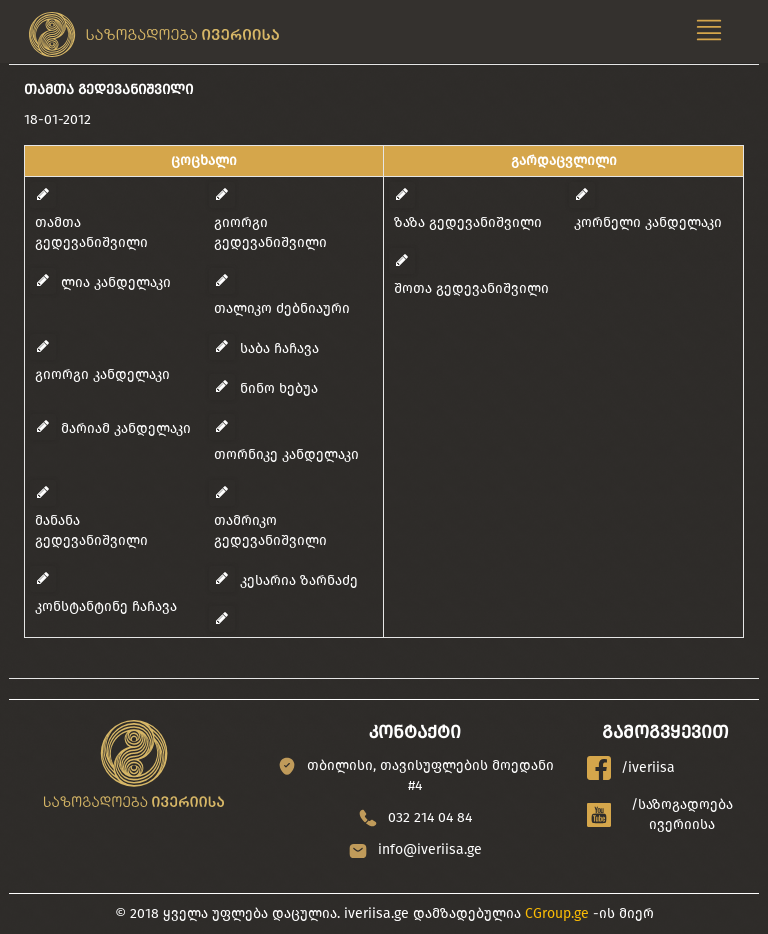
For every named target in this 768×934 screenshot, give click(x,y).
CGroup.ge (557, 913)
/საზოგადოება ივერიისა (660, 814)
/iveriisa (631, 768)
